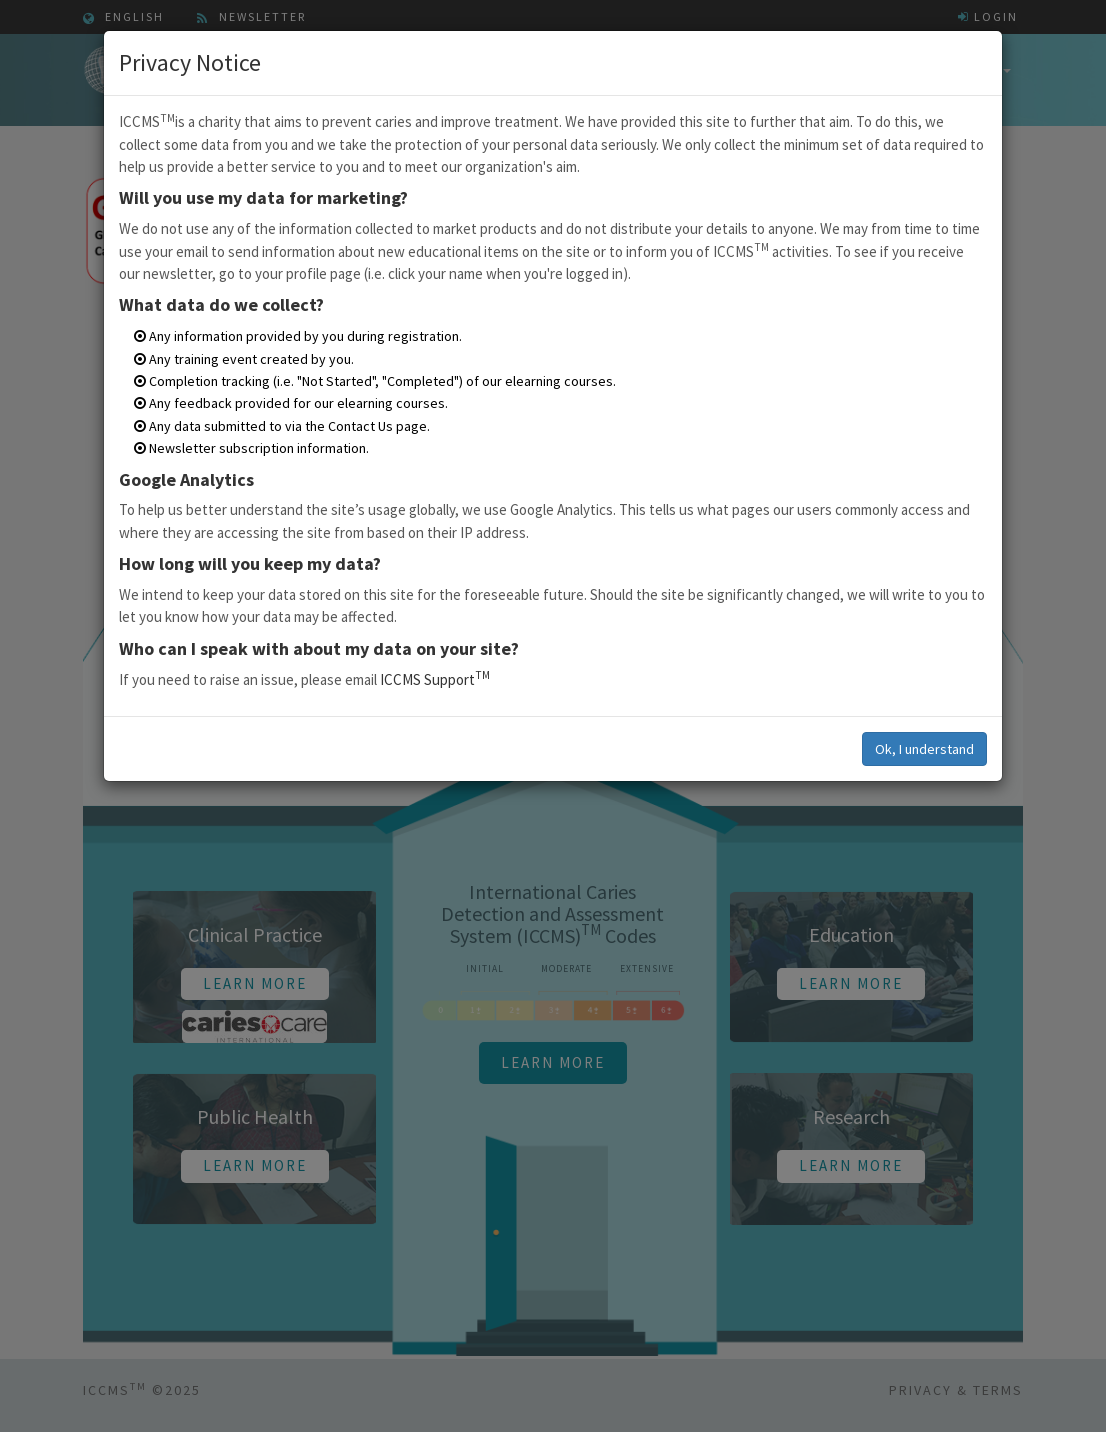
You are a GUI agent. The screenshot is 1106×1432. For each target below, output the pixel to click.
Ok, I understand (924, 749)
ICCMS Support (435, 679)
